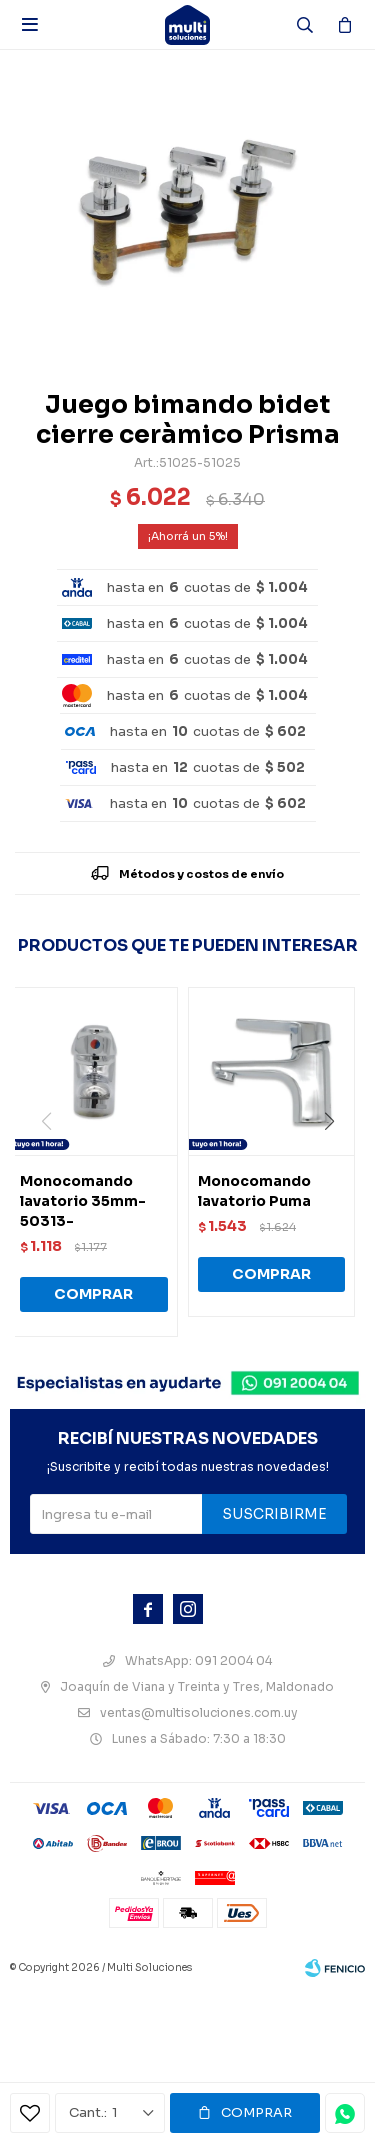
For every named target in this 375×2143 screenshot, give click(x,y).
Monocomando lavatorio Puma (254, 1191)
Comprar (256, 2112)
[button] (336, 1162)
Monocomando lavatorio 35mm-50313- (83, 1201)
